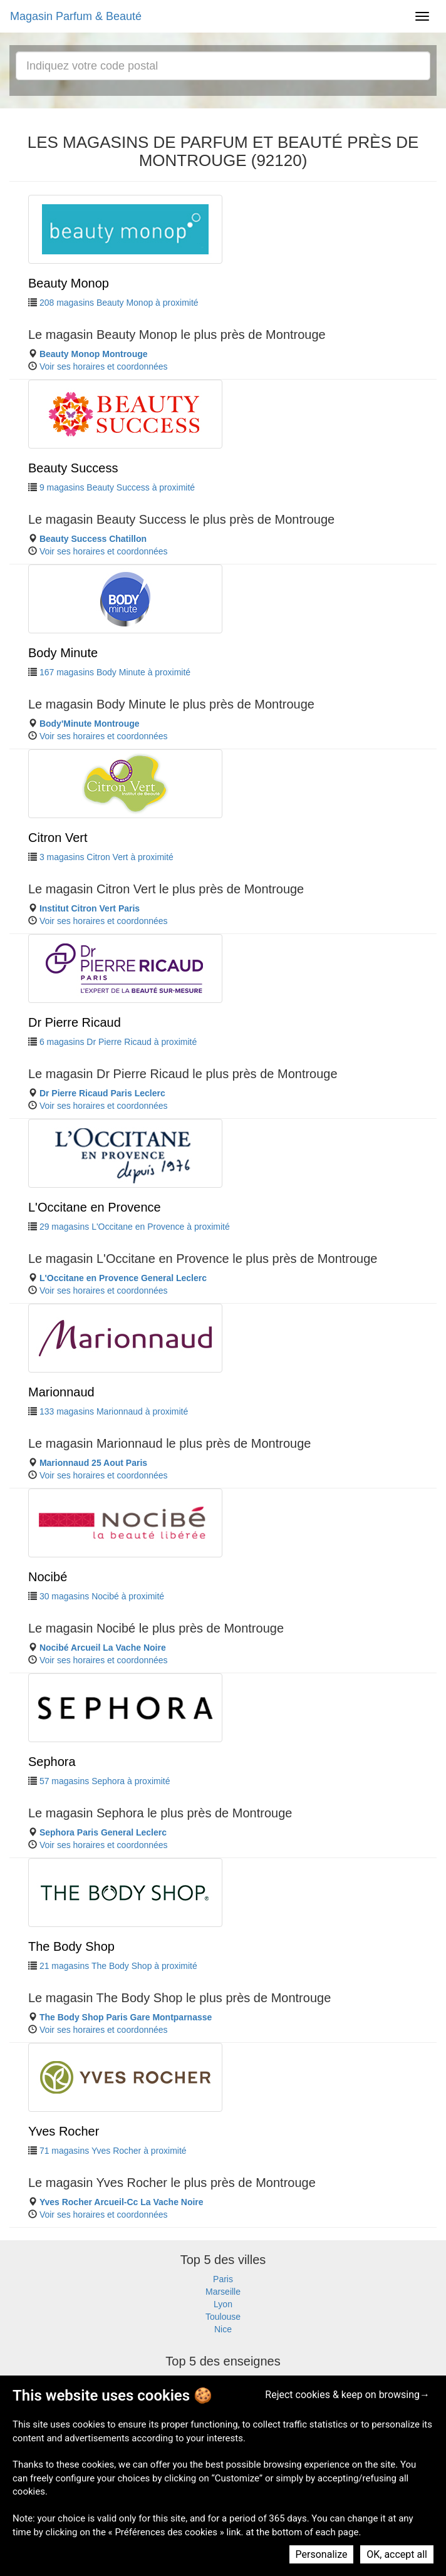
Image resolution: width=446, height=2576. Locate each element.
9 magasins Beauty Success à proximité (117, 487)
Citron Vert (57, 837)
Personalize (322, 2554)
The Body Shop (71, 1946)
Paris (223, 2279)
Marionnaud (61, 1392)
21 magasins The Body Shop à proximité (118, 1966)
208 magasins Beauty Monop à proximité (119, 303)
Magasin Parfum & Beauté (76, 16)
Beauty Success (73, 468)
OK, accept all (396, 2554)
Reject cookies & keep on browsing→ (347, 2395)
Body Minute (63, 653)
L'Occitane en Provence (94, 1207)
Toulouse (223, 2317)
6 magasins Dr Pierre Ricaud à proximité (118, 1042)
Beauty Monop (68, 283)
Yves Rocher (63, 2131)
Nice (223, 2329)
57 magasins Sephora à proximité (104, 1781)
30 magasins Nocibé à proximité (101, 1596)
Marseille (223, 2292)
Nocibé (47, 1577)
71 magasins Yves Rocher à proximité (113, 2151)
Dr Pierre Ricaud (74, 1022)
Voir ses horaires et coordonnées (103, 366)
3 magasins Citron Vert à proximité (106, 857)
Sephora (52, 1761)
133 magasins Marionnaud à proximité (113, 1411)
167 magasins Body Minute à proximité (114, 672)
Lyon (223, 2304)
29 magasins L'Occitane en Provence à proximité (134, 1227)
